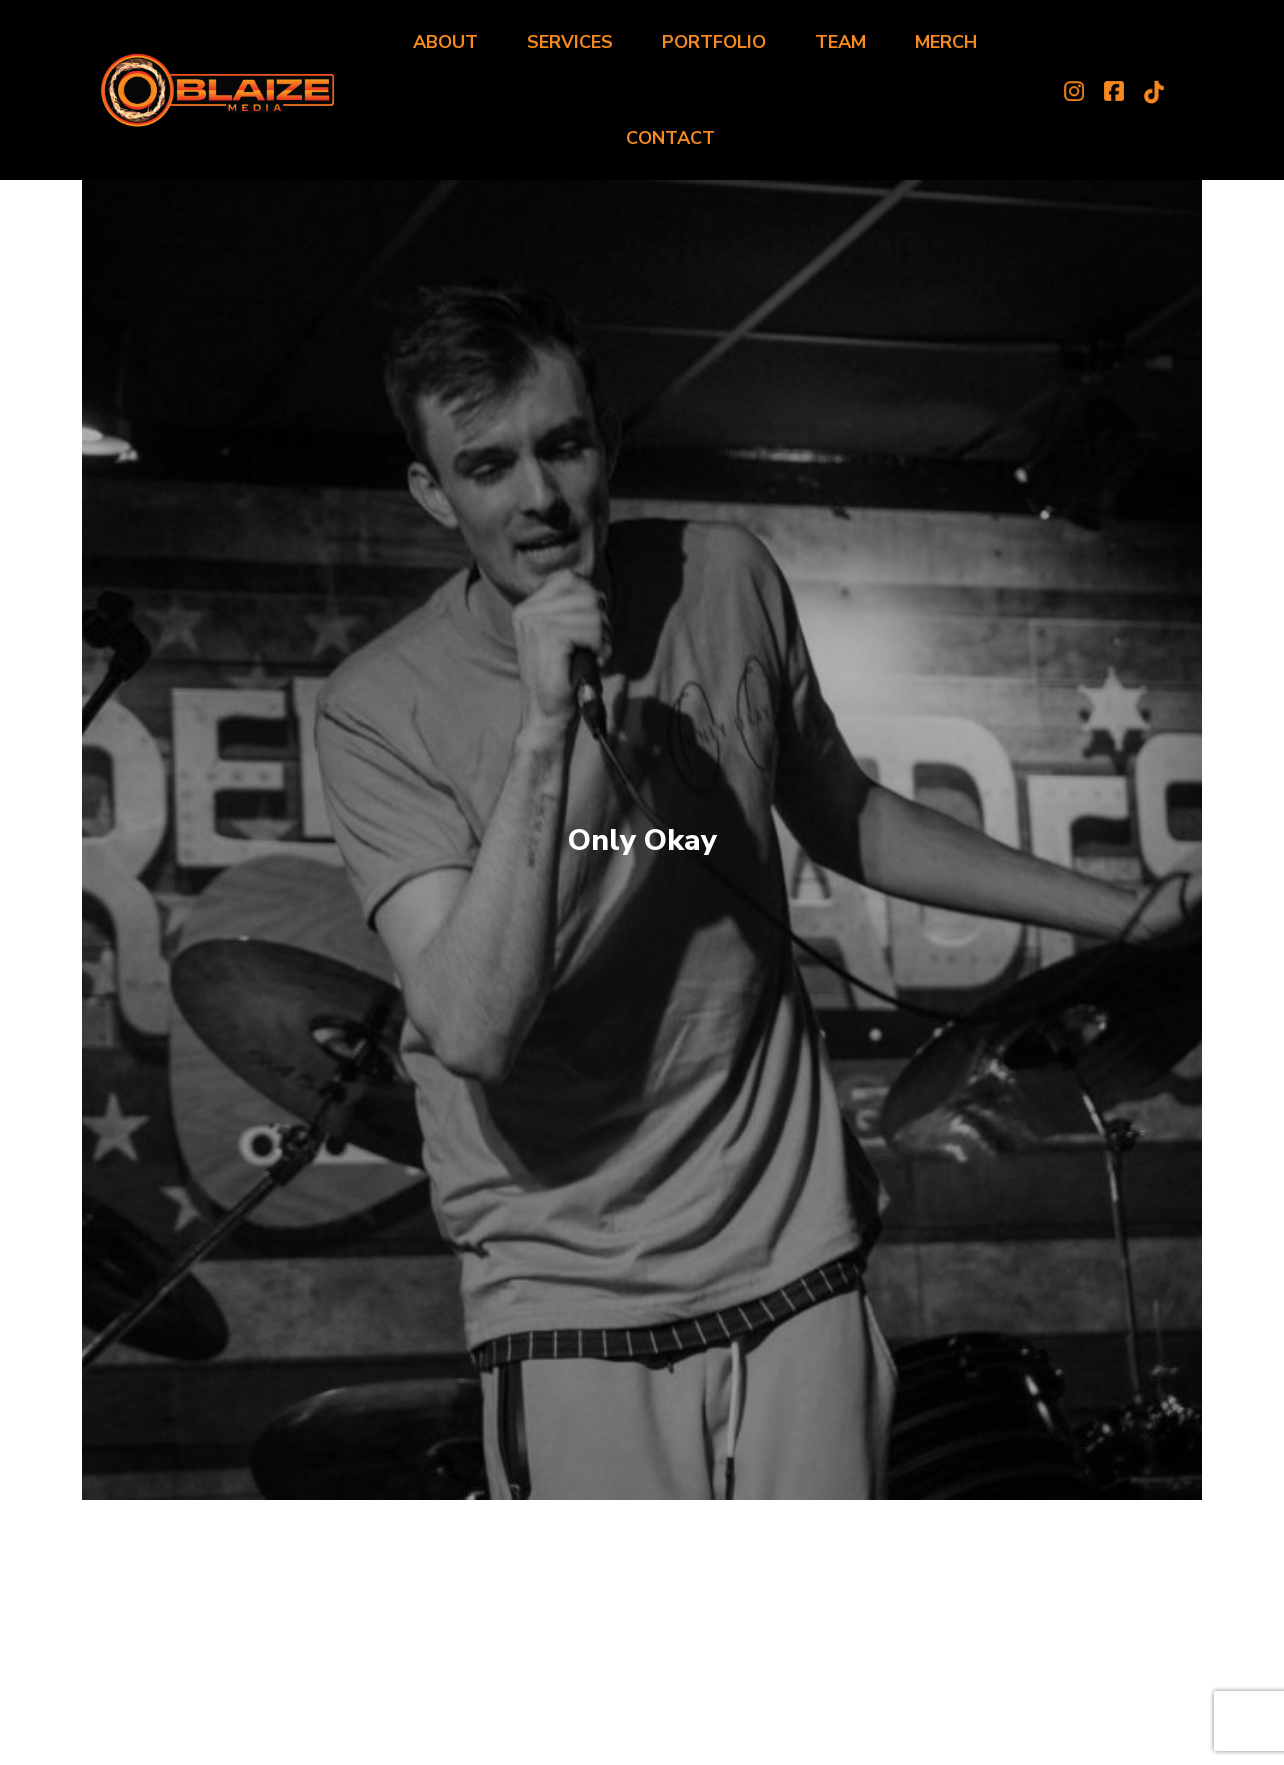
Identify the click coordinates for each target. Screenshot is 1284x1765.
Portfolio (714, 42)
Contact (670, 138)
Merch (946, 42)
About (445, 42)
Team (840, 42)
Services (570, 42)
